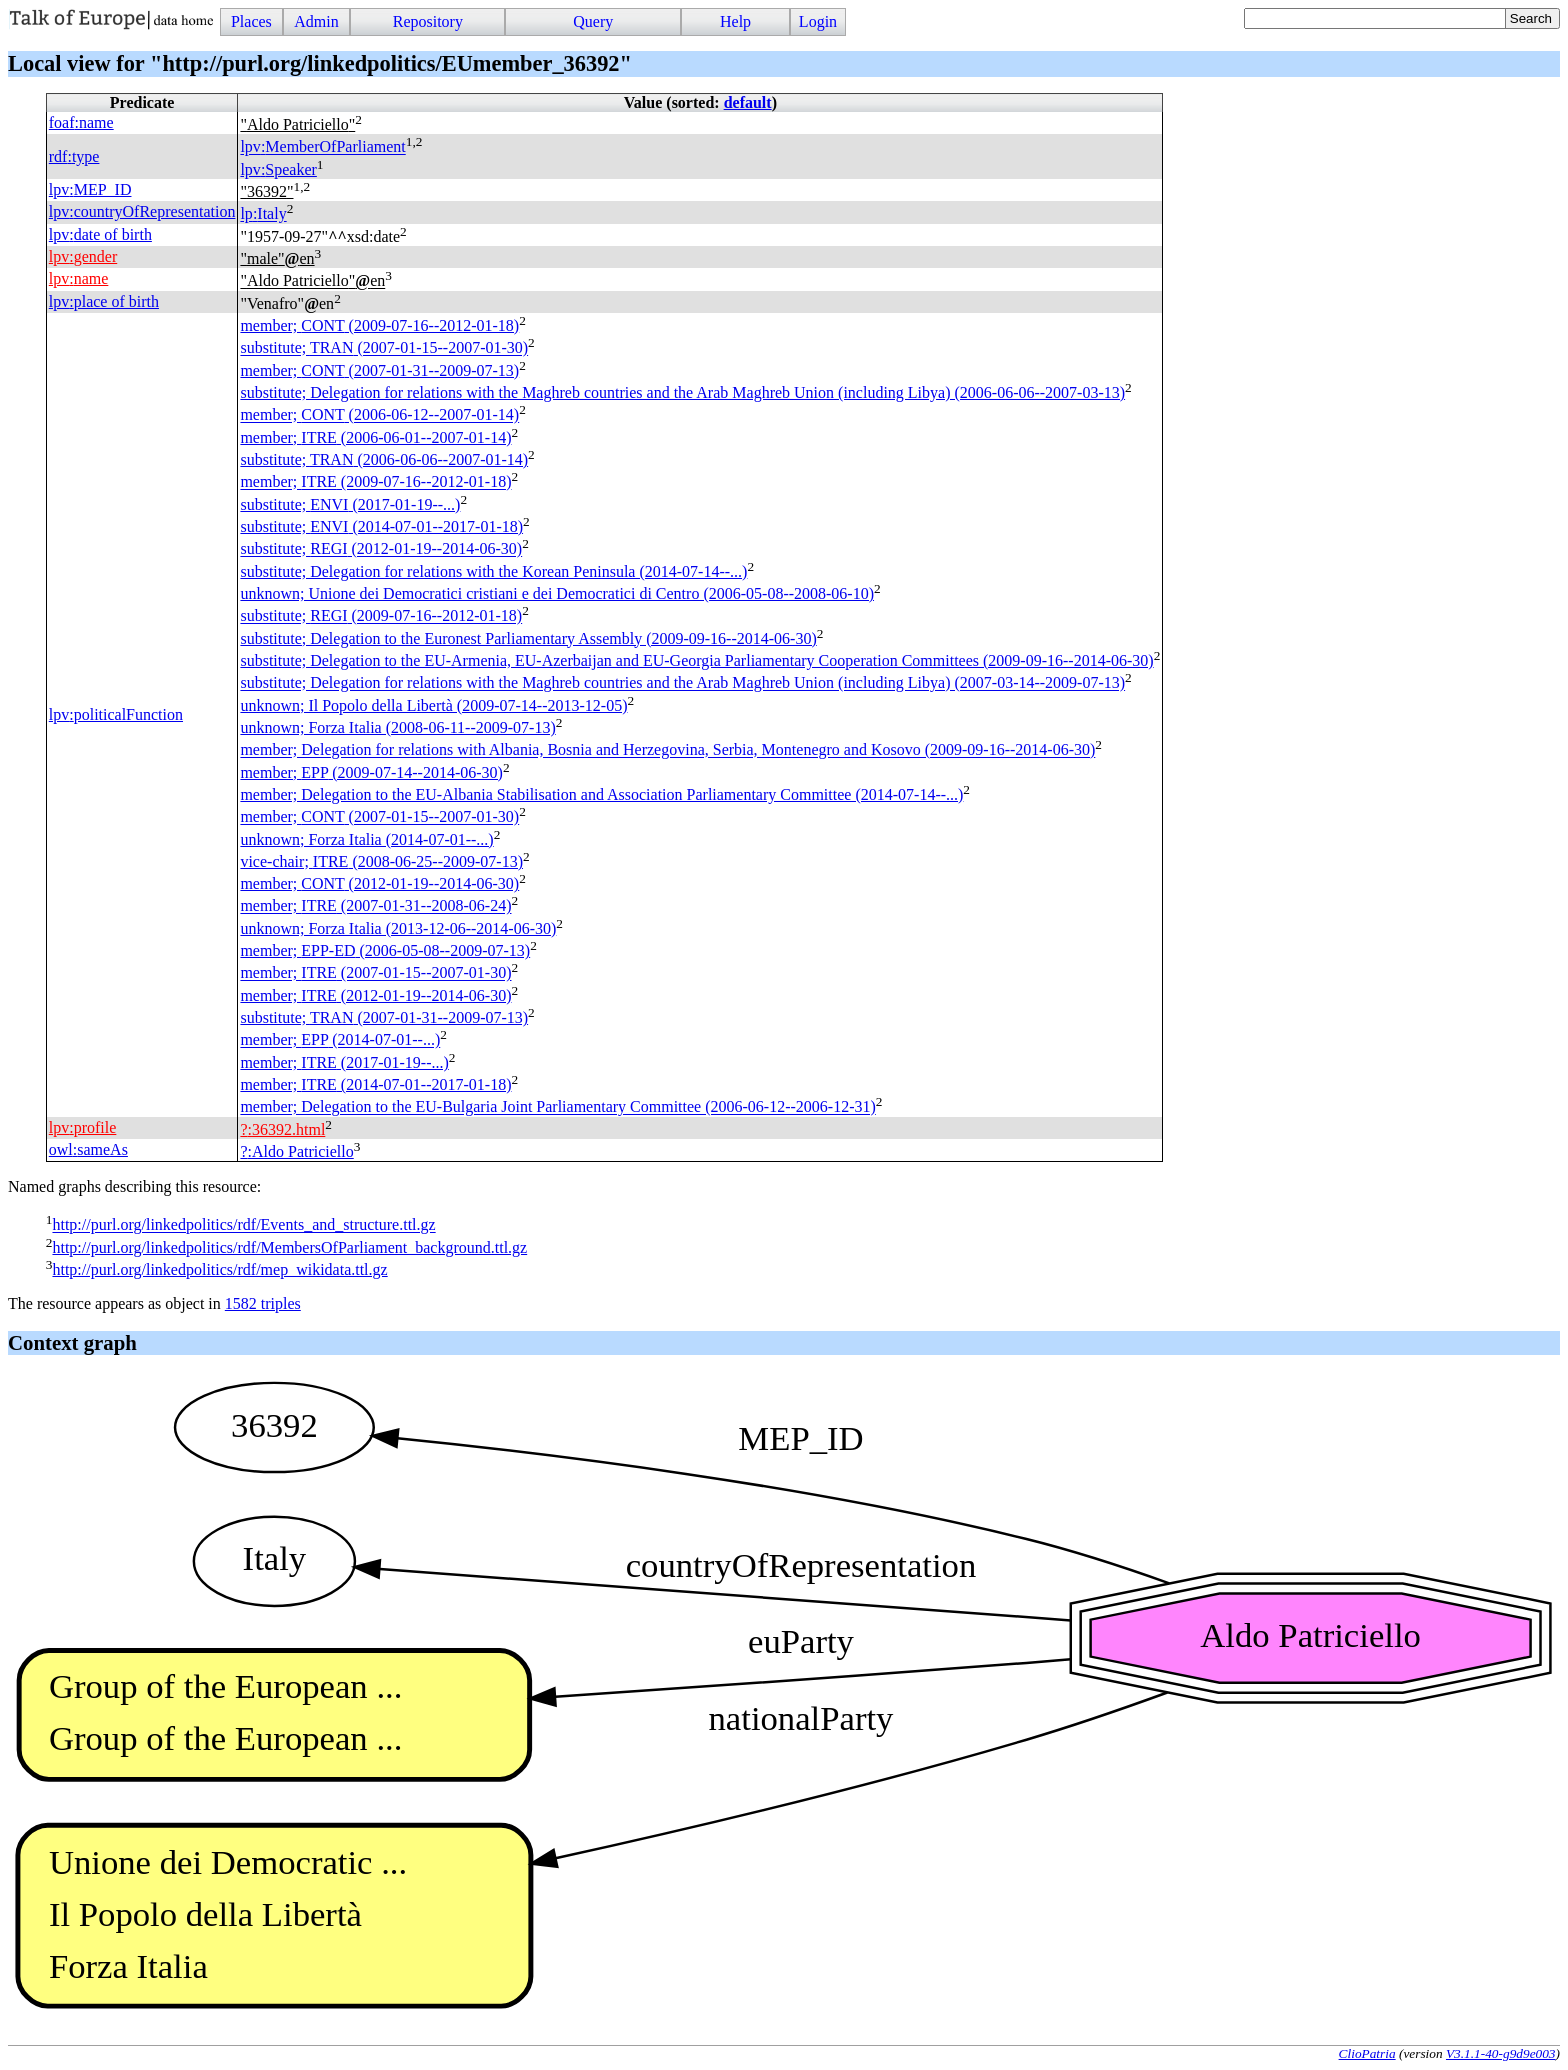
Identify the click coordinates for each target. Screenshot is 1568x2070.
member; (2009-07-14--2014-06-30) (371, 772)
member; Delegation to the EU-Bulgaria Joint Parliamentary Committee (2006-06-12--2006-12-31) (557, 1107)
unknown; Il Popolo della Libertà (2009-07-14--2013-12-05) (433, 705)
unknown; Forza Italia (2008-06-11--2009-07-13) (397, 727)
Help (735, 21)
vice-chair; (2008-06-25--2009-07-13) (381, 861)
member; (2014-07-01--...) (340, 1040)
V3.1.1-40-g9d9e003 (1501, 2053)
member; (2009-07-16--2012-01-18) (379, 325)
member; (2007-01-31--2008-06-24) (375, 906)
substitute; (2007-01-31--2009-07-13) (384, 1017)
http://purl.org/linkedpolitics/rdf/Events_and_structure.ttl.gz (243, 1225)
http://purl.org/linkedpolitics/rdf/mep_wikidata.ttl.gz (219, 1269)
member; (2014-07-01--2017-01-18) (375, 1084)
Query (593, 21)
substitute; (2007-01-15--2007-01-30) (384, 348)
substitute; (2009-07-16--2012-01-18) (381, 616)
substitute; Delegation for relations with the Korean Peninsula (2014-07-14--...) (493, 571)
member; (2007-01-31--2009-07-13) (379, 370)
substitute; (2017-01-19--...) (350, 504)
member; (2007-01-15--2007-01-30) (379, 817)
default (748, 102)
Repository (428, 21)
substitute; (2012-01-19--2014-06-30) (381, 549)
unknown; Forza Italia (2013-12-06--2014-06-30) (398, 928)
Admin (316, 21)
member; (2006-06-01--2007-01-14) (375, 437)
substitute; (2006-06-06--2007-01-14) (384, 459)
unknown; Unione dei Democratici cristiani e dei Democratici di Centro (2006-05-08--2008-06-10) (557, 593)
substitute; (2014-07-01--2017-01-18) (381, 526)
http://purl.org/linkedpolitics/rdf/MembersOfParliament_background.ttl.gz (289, 1247)
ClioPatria (1367, 2053)
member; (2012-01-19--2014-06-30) (379, 883)
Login (818, 21)
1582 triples (263, 1303)
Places (251, 21)
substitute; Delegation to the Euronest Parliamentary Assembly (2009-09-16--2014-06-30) (528, 638)
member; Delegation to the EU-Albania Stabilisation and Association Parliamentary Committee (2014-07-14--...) (601, 794)
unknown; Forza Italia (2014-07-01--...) (366, 839)
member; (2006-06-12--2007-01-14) (379, 415)
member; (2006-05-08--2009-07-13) (385, 950)
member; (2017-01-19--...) (344, 1062)
